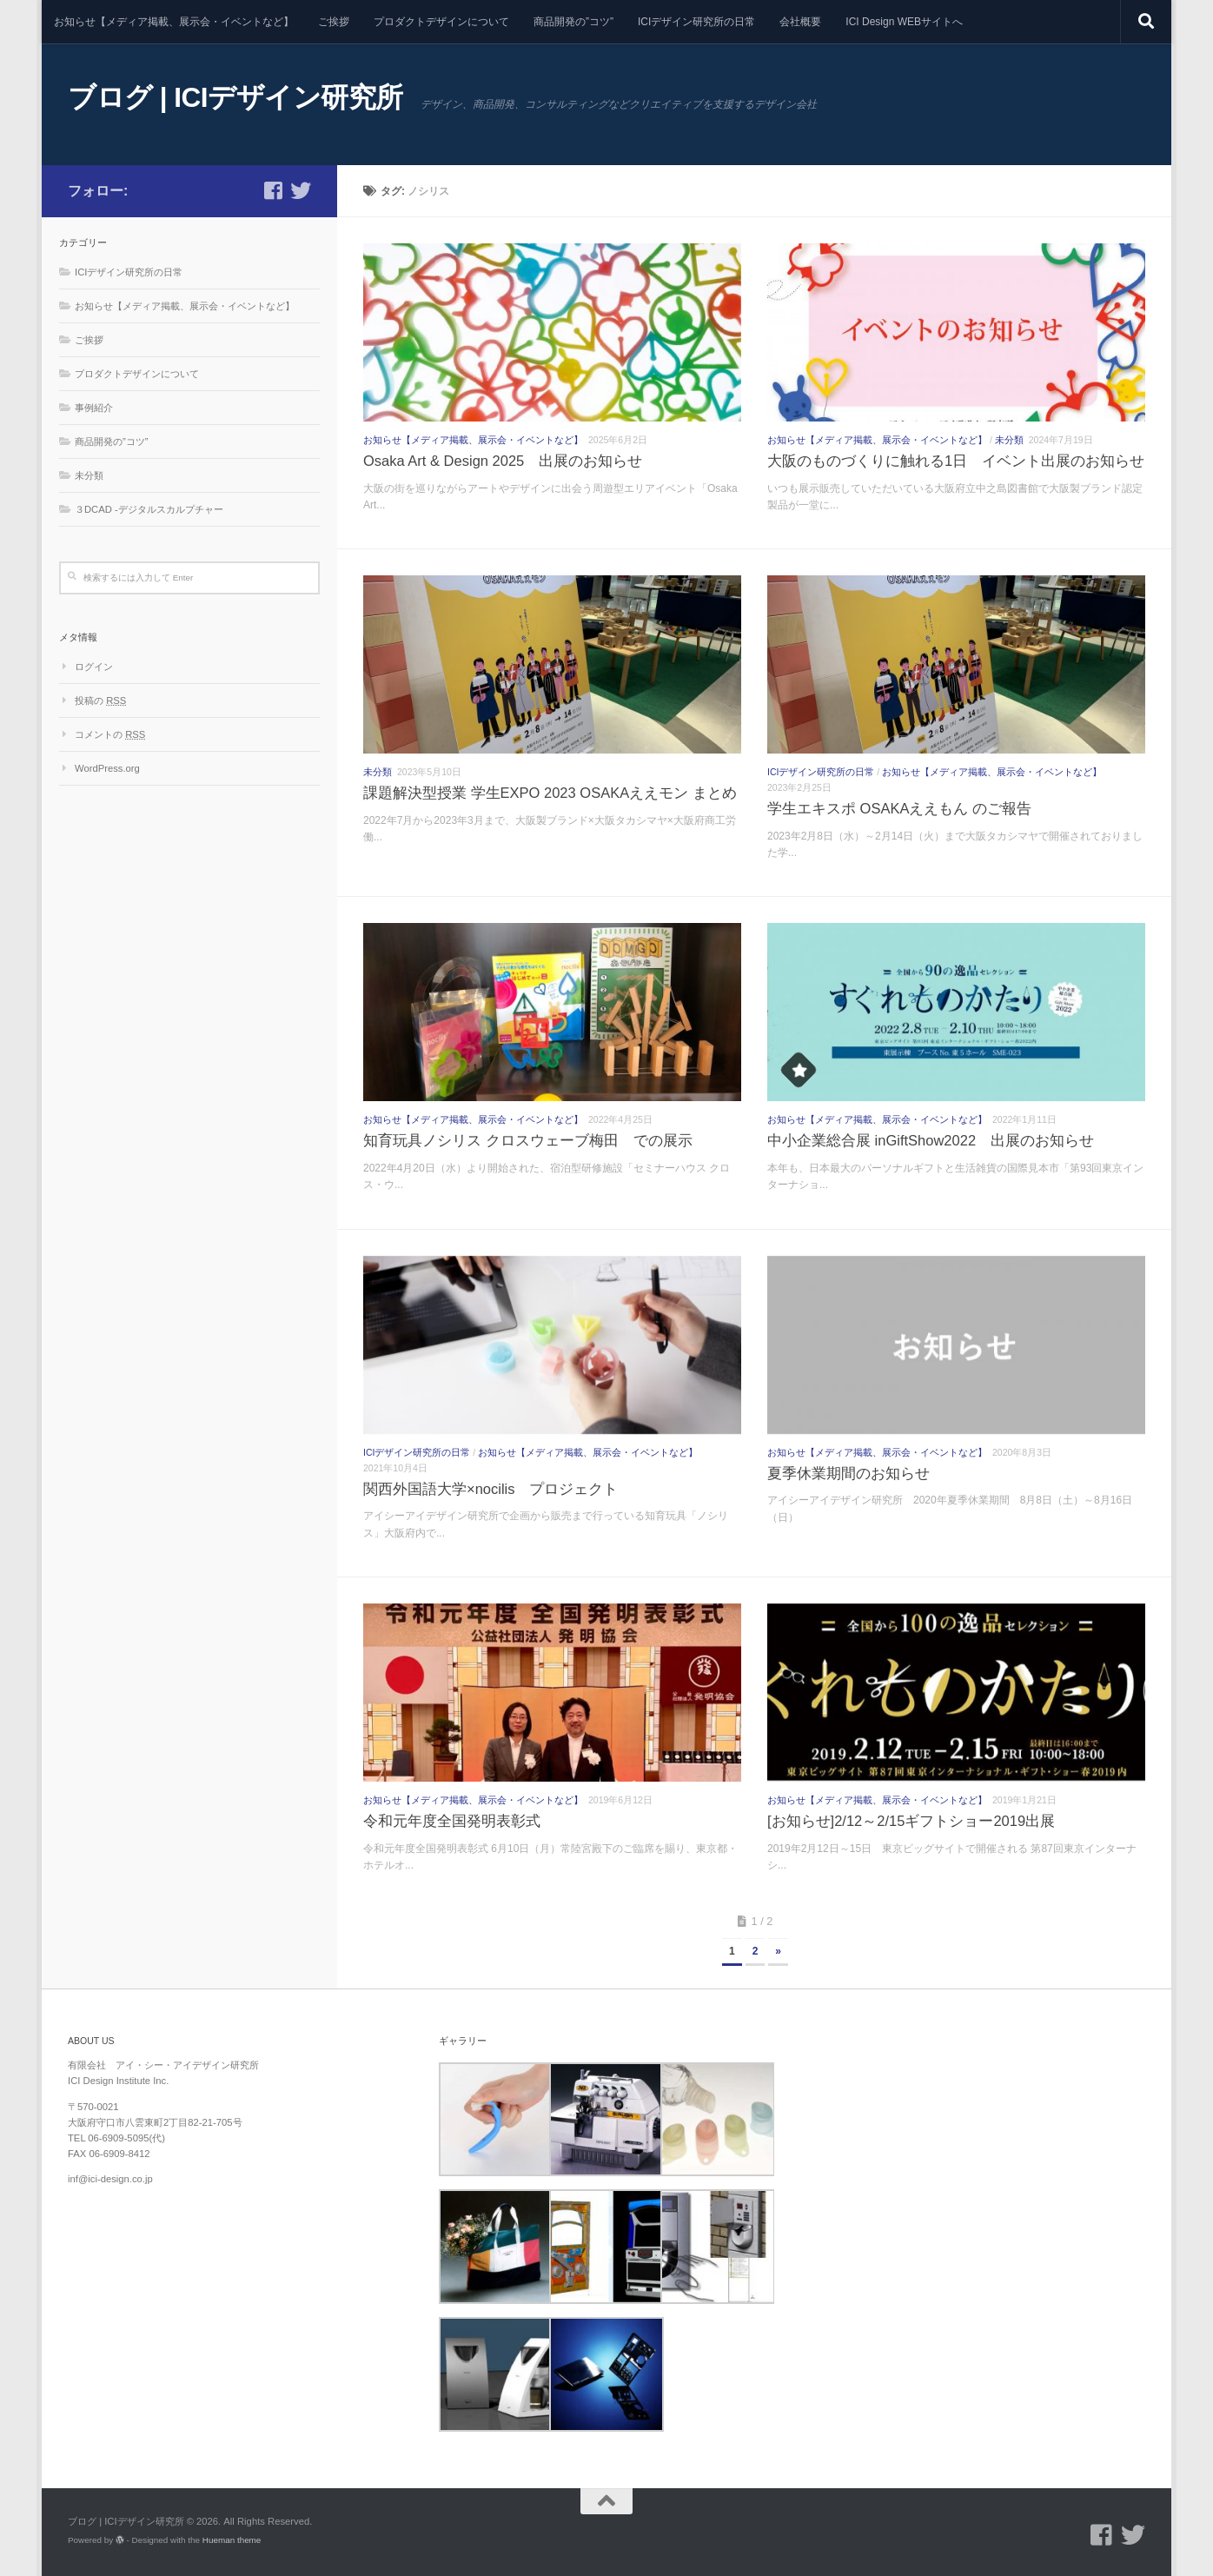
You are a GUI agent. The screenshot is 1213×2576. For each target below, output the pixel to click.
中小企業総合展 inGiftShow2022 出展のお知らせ (930, 1140)
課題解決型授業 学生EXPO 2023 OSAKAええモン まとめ (550, 792)
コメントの (110, 734)
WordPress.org (107, 768)
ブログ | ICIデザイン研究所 (235, 97)
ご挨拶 (333, 22)
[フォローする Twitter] (300, 190)
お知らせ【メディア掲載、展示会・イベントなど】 (174, 22)
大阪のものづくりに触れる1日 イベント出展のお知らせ (955, 460)
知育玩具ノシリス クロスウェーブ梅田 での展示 (528, 1140)
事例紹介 (94, 407)
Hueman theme (232, 2540)
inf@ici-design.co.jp (110, 2179)
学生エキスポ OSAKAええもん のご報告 (899, 808)
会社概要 (800, 22)
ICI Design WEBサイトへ (904, 22)
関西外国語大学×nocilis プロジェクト (491, 1489)
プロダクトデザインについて (441, 22)
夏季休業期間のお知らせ (848, 1473)
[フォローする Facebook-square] (272, 190)
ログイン (94, 666)
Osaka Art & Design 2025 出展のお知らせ (502, 460)
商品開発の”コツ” (573, 22)
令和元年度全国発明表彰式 (451, 1821)
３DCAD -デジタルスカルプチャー (149, 509)
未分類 (1009, 440)
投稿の (100, 700)
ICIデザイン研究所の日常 (696, 22)
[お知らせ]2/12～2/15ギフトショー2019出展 (911, 1821)
